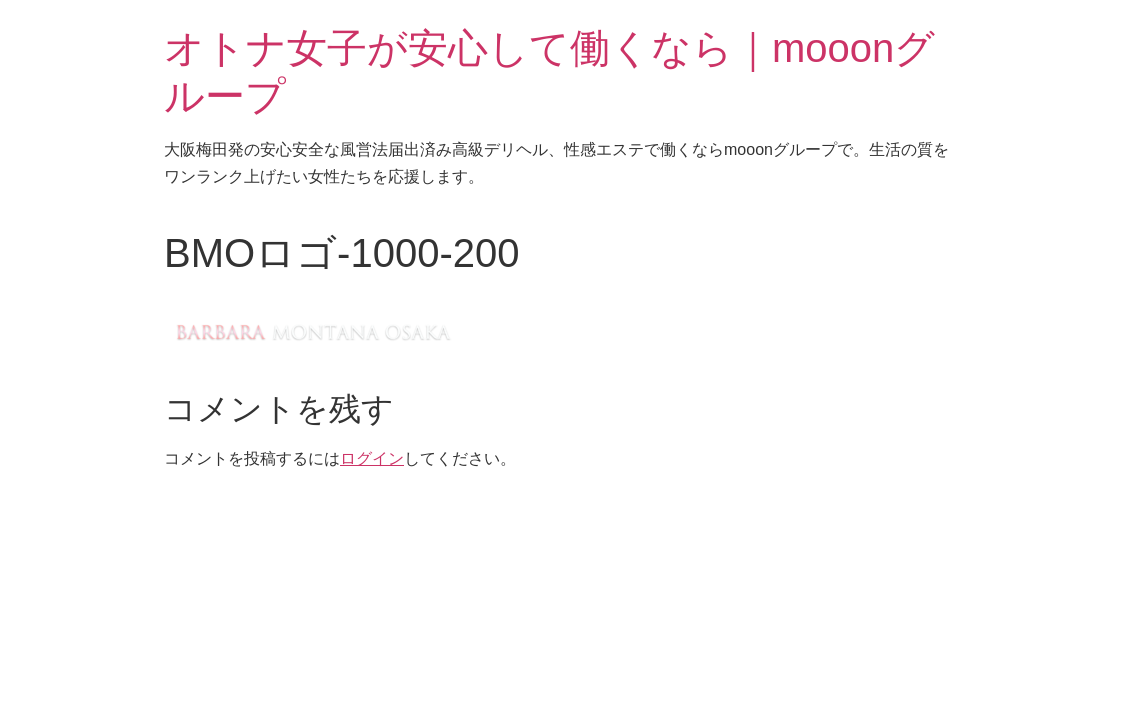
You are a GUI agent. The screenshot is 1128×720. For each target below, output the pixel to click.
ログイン (372, 458)
